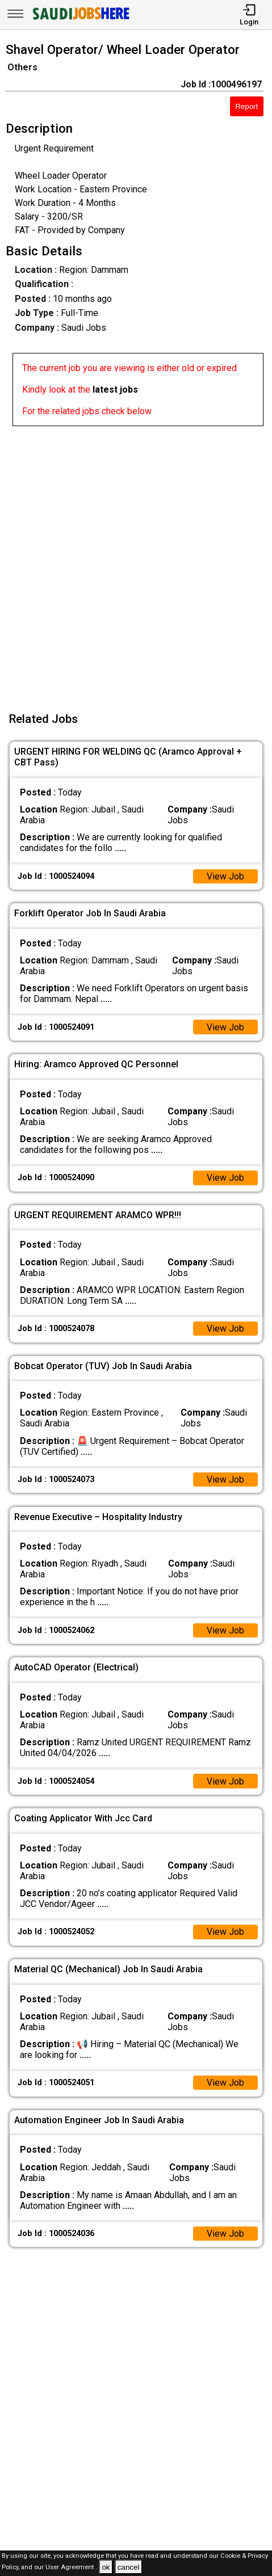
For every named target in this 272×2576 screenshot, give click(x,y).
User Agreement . (71, 2567)
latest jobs (115, 389)
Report (246, 106)
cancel (129, 2567)
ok (106, 2567)
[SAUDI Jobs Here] (80, 19)
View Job (225, 876)
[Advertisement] (136, 562)
